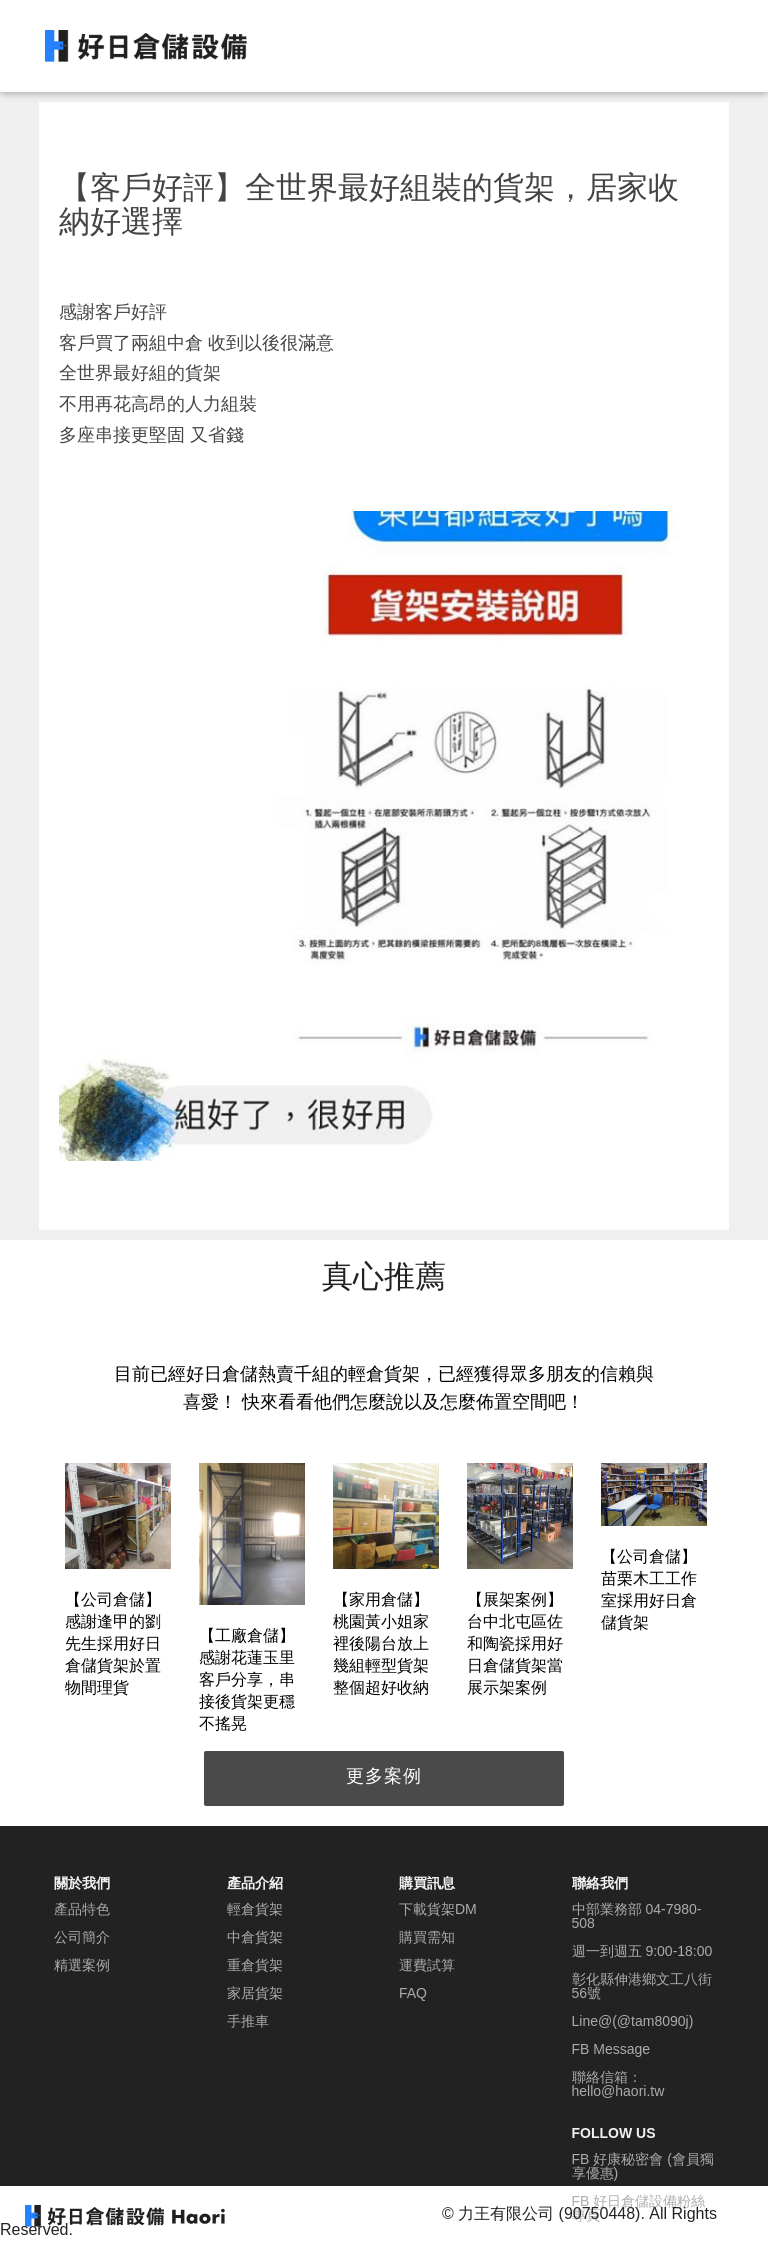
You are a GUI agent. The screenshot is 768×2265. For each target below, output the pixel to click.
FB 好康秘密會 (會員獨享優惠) (643, 2166)
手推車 (248, 2021)
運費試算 (427, 1965)
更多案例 (384, 1776)
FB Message (611, 2049)
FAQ (413, 1993)
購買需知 (427, 1937)
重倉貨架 (255, 1965)
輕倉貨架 (255, 1909)
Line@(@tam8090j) (633, 2021)
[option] (118, 1583)
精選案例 (82, 1965)
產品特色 (82, 1909)
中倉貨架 (255, 1937)
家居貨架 (255, 1993)
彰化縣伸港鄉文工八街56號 (642, 1986)
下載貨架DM (438, 1909)
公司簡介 (82, 1937)
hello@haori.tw (618, 2091)
